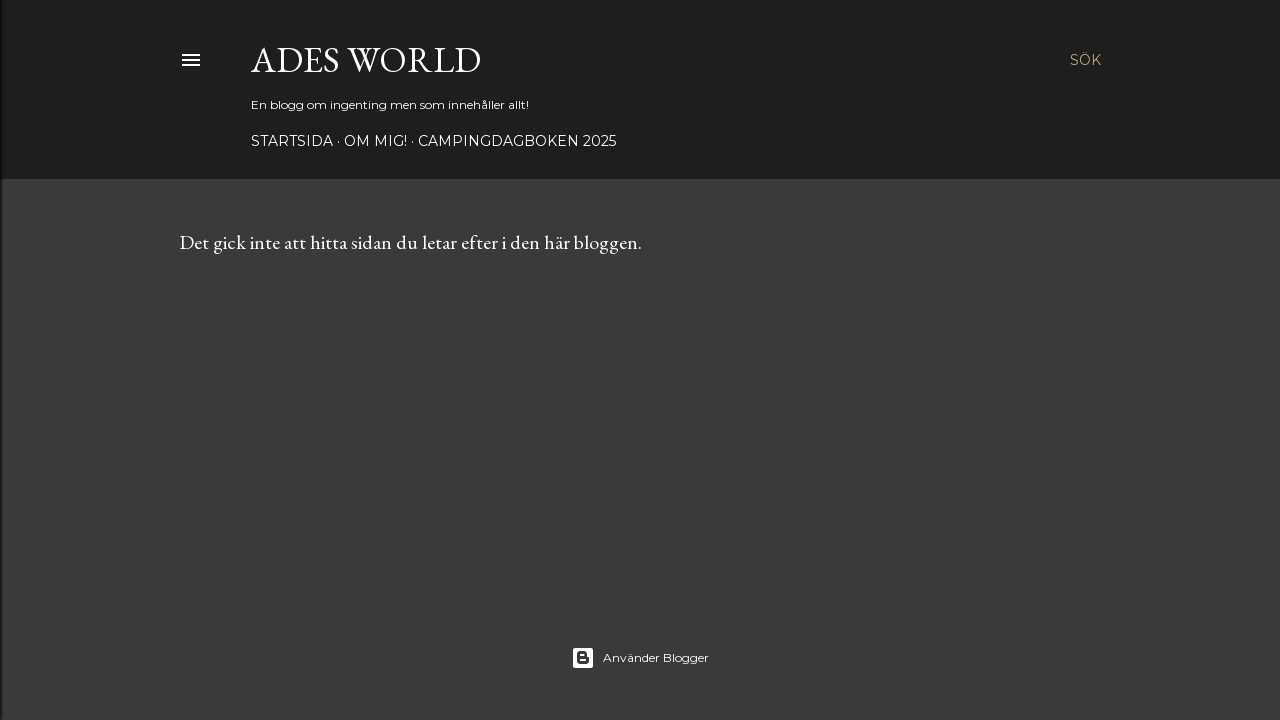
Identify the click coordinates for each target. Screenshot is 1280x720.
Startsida (292, 141)
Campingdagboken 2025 (517, 141)
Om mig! (375, 141)
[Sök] (1085, 60)
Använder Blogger (640, 658)
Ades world (366, 59)
